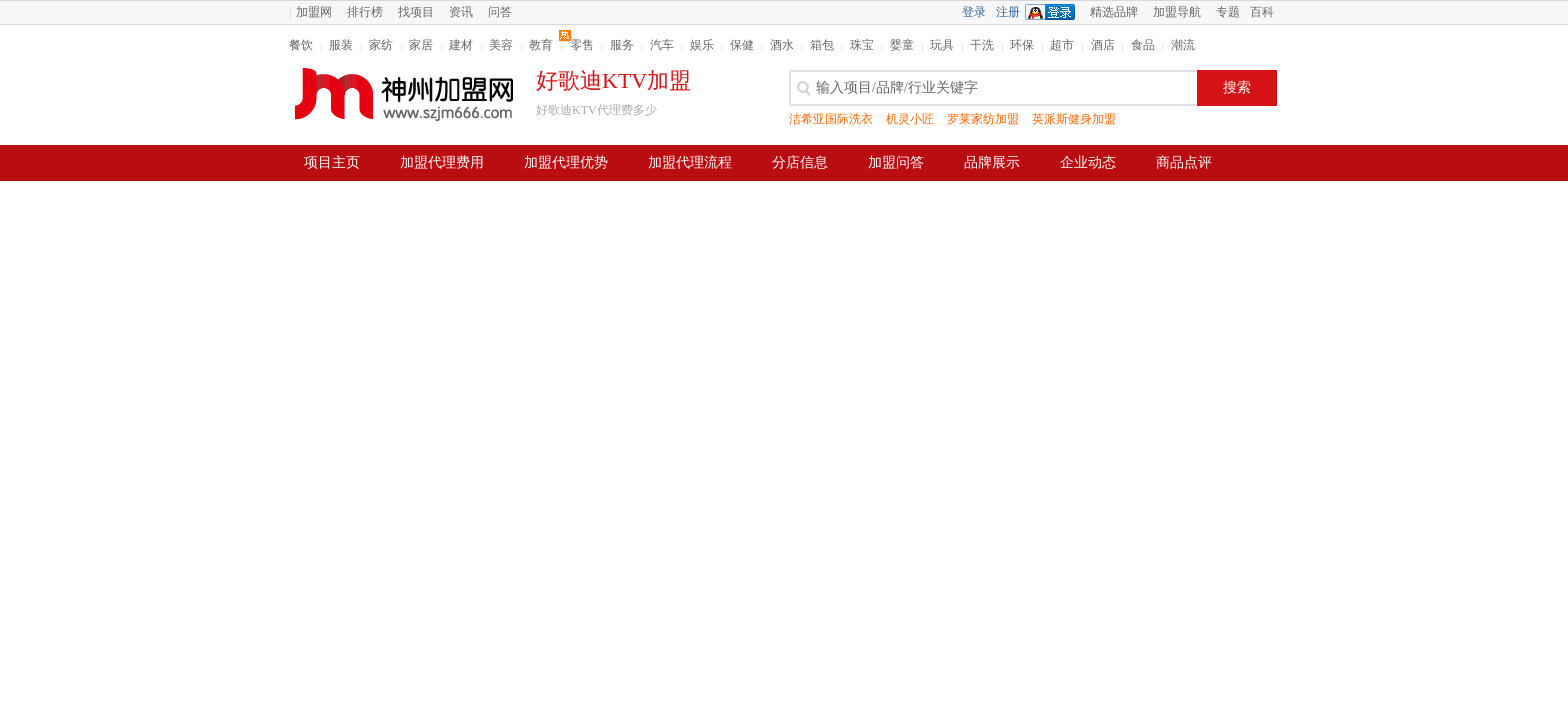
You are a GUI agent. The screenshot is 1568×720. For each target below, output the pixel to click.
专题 (1228, 12)
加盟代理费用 (442, 162)
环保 (1022, 45)
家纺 (381, 45)
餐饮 (301, 45)
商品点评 (1184, 162)
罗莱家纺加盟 (983, 119)
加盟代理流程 (690, 162)
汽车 (662, 45)
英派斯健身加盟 (1074, 119)
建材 (461, 45)
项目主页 (332, 162)
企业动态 (1088, 162)
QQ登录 (1055, 12)
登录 (974, 12)
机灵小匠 (910, 119)
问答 (500, 12)
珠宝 (862, 45)
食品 (1143, 45)
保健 (742, 45)
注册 (1008, 12)
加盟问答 (896, 162)
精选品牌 (1114, 12)
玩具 (942, 45)
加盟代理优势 (566, 162)
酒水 (782, 45)
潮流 (1183, 45)
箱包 (822, 45)
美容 (501, 45)
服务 (622, 45)
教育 (541, 45)
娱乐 (702, 45)
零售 (582, 45)
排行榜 (365, 12)
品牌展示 (992, 162)
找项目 (416, 12)
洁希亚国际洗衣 (831, 119)
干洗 (982, 45)
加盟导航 (1177, 12)
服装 (341, 45)
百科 (1262, 12)
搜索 (1237, 87)
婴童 (902, 45)
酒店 (1103, 45)
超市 (1062, 45)
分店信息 (800, 162)
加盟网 (314, 12)
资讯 (461, 12)
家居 (421, 45)
